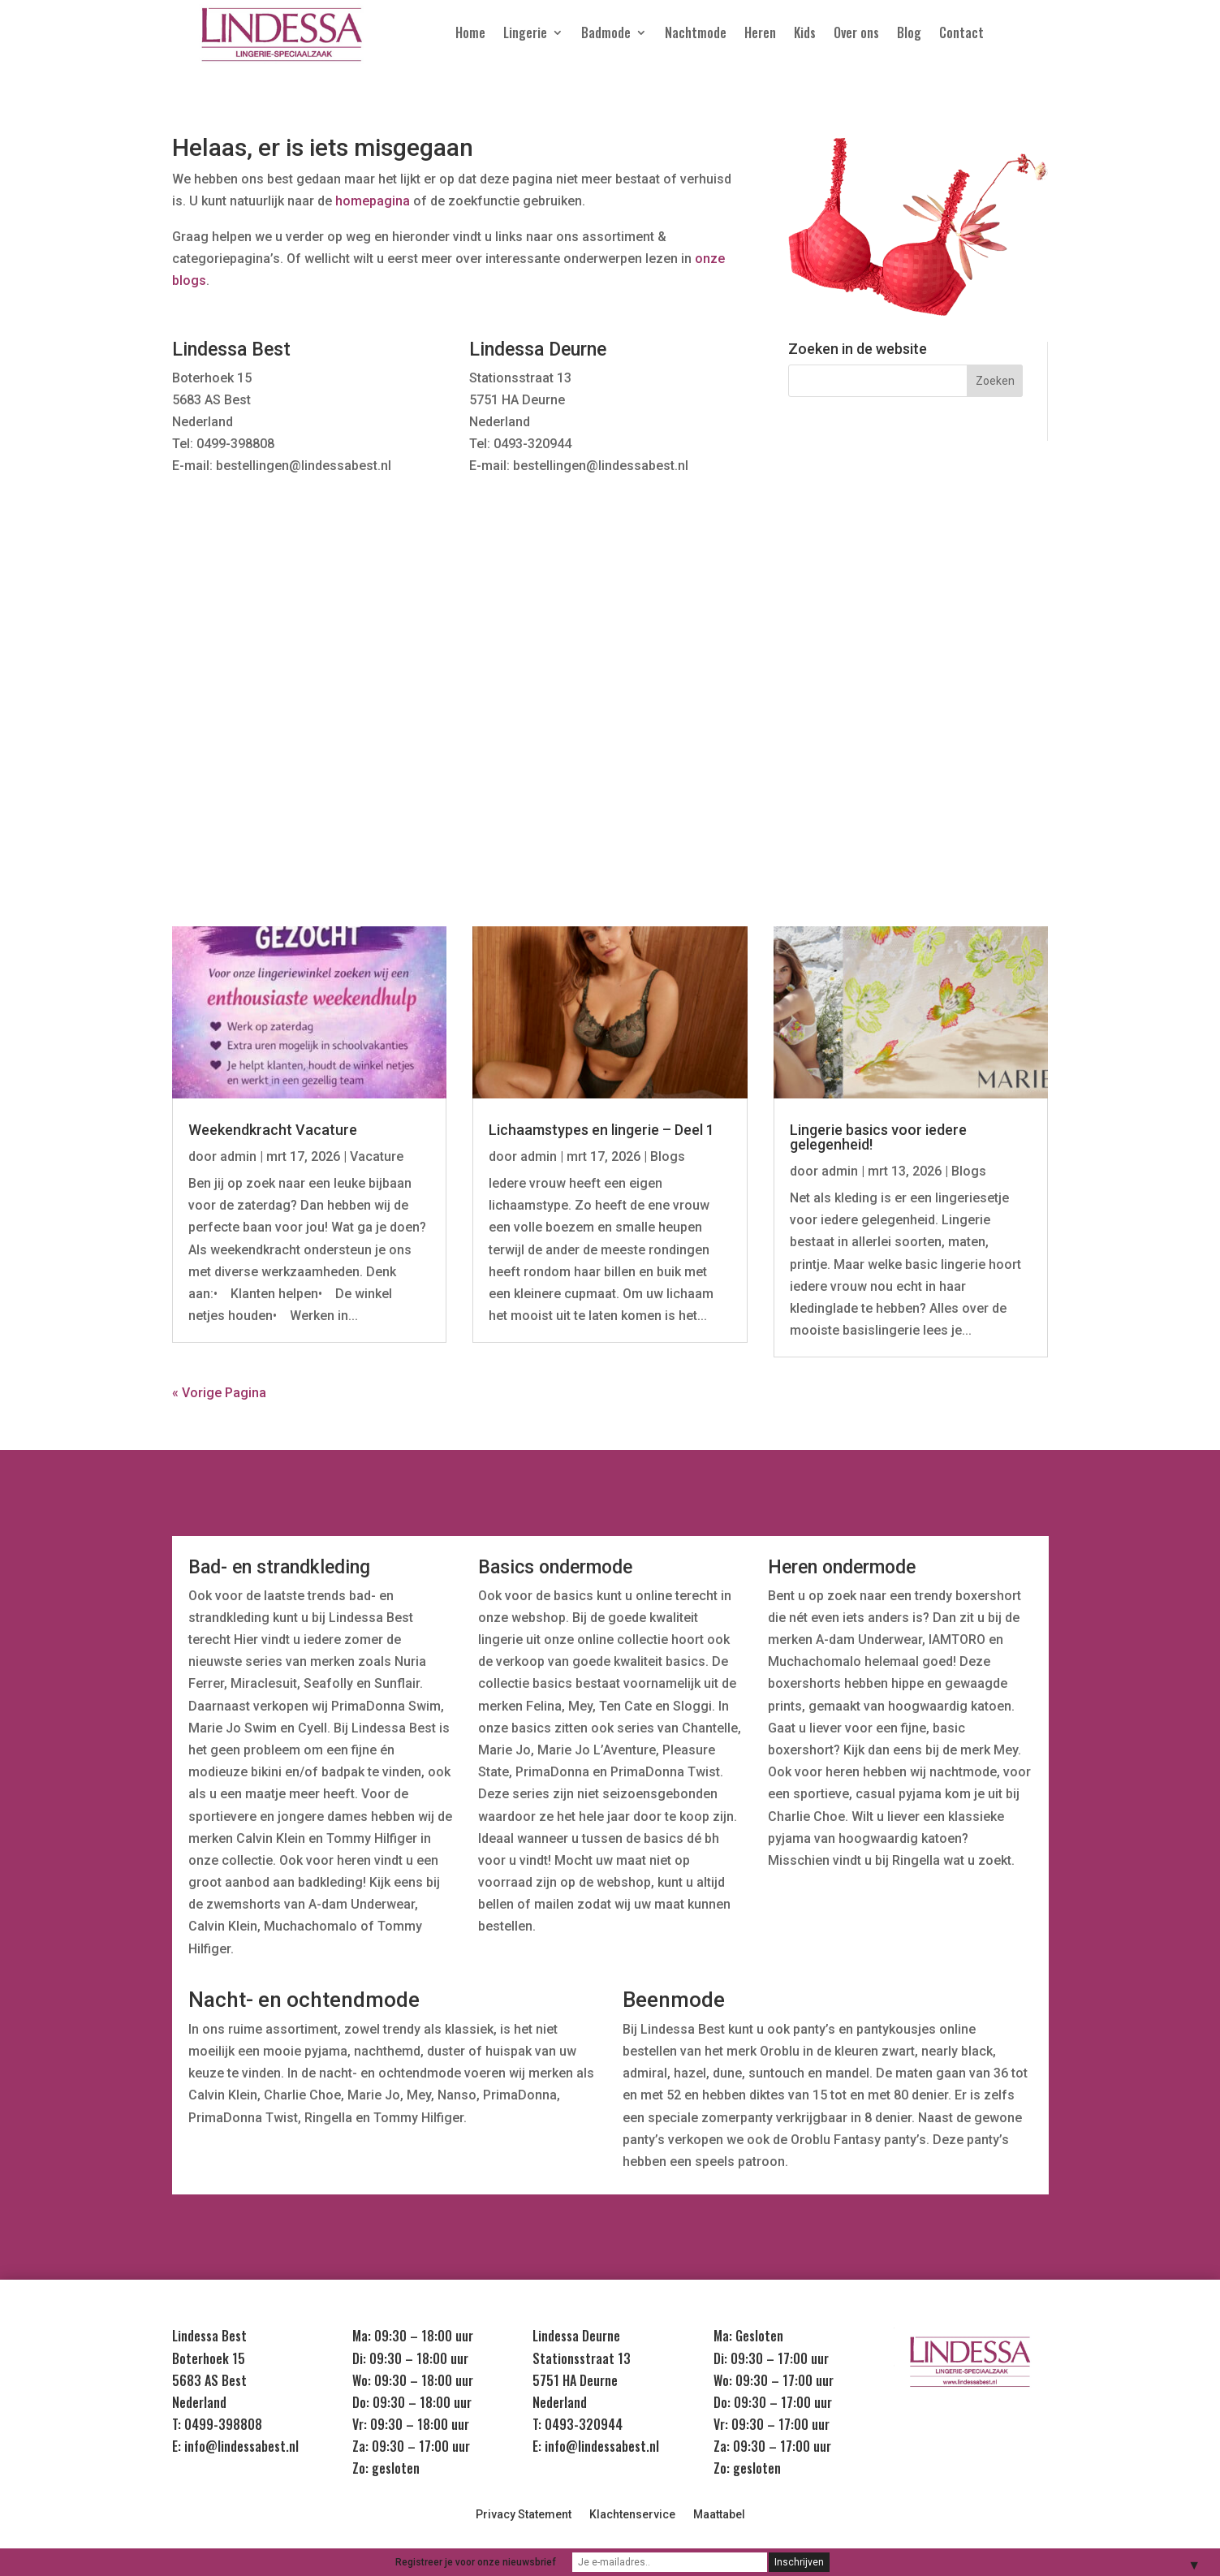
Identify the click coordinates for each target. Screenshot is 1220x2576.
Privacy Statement (523, 2515)
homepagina (372, 201)
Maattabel (719, 2515)
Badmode (606, 34)
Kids (805, 34)
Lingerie (525, 34)
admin (238, 1156)
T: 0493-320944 (577, 2424)
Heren (760, 34)
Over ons (856, 34)
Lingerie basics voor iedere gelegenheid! (878, 1137)
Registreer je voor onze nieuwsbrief (475, 2562)
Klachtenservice (632, 2515)
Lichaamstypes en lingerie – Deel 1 (601, 1129)
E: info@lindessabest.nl (235, 2446)
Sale (985, 692)
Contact (961, 34)
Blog (909, 34)
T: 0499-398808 (217, 2424)
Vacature (376, 1156)
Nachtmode (695, 34)
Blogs (667, 1156)
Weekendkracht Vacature (272, 1129)
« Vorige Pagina (219, 1392)
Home (470, 34)
